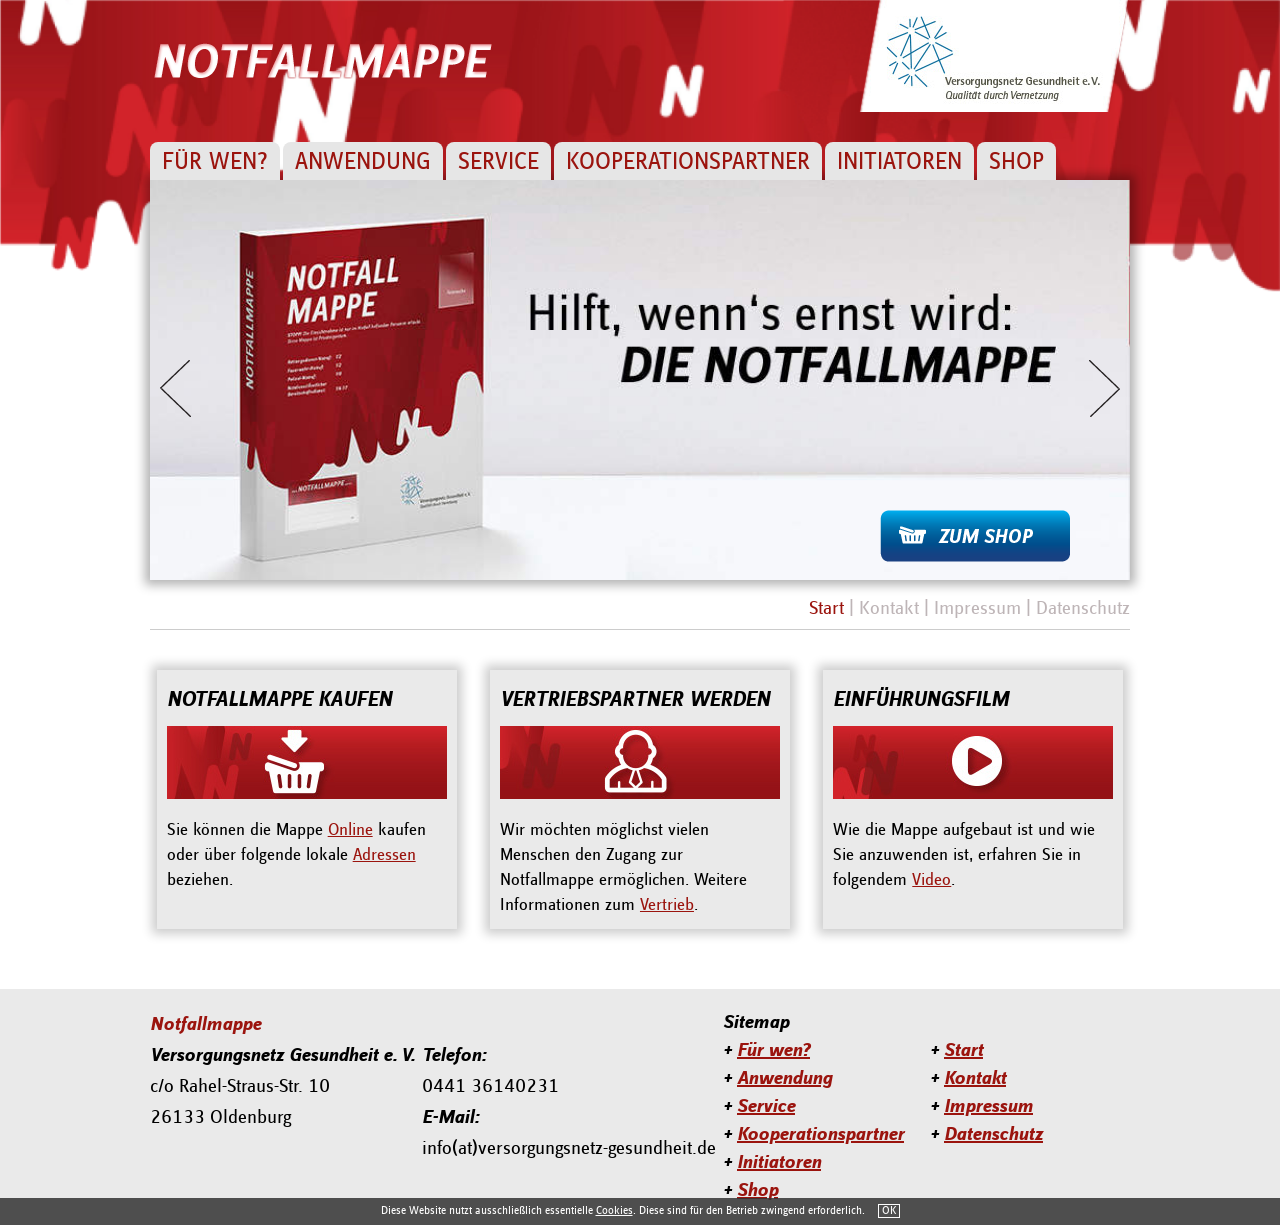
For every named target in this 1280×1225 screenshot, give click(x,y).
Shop (1016, 162)
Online (350, 830)
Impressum (977, 608)
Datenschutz (1083, 608)
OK (889, 1211)
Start (826, 608)
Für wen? (215, 162)
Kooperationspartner (688, 162)
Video (931, 880)
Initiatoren (899, 162)
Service (498, 162)
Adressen (384, 855)
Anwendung (363, 162)
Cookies (614, 1211)
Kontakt (889, 608)
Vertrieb (667, 905)
